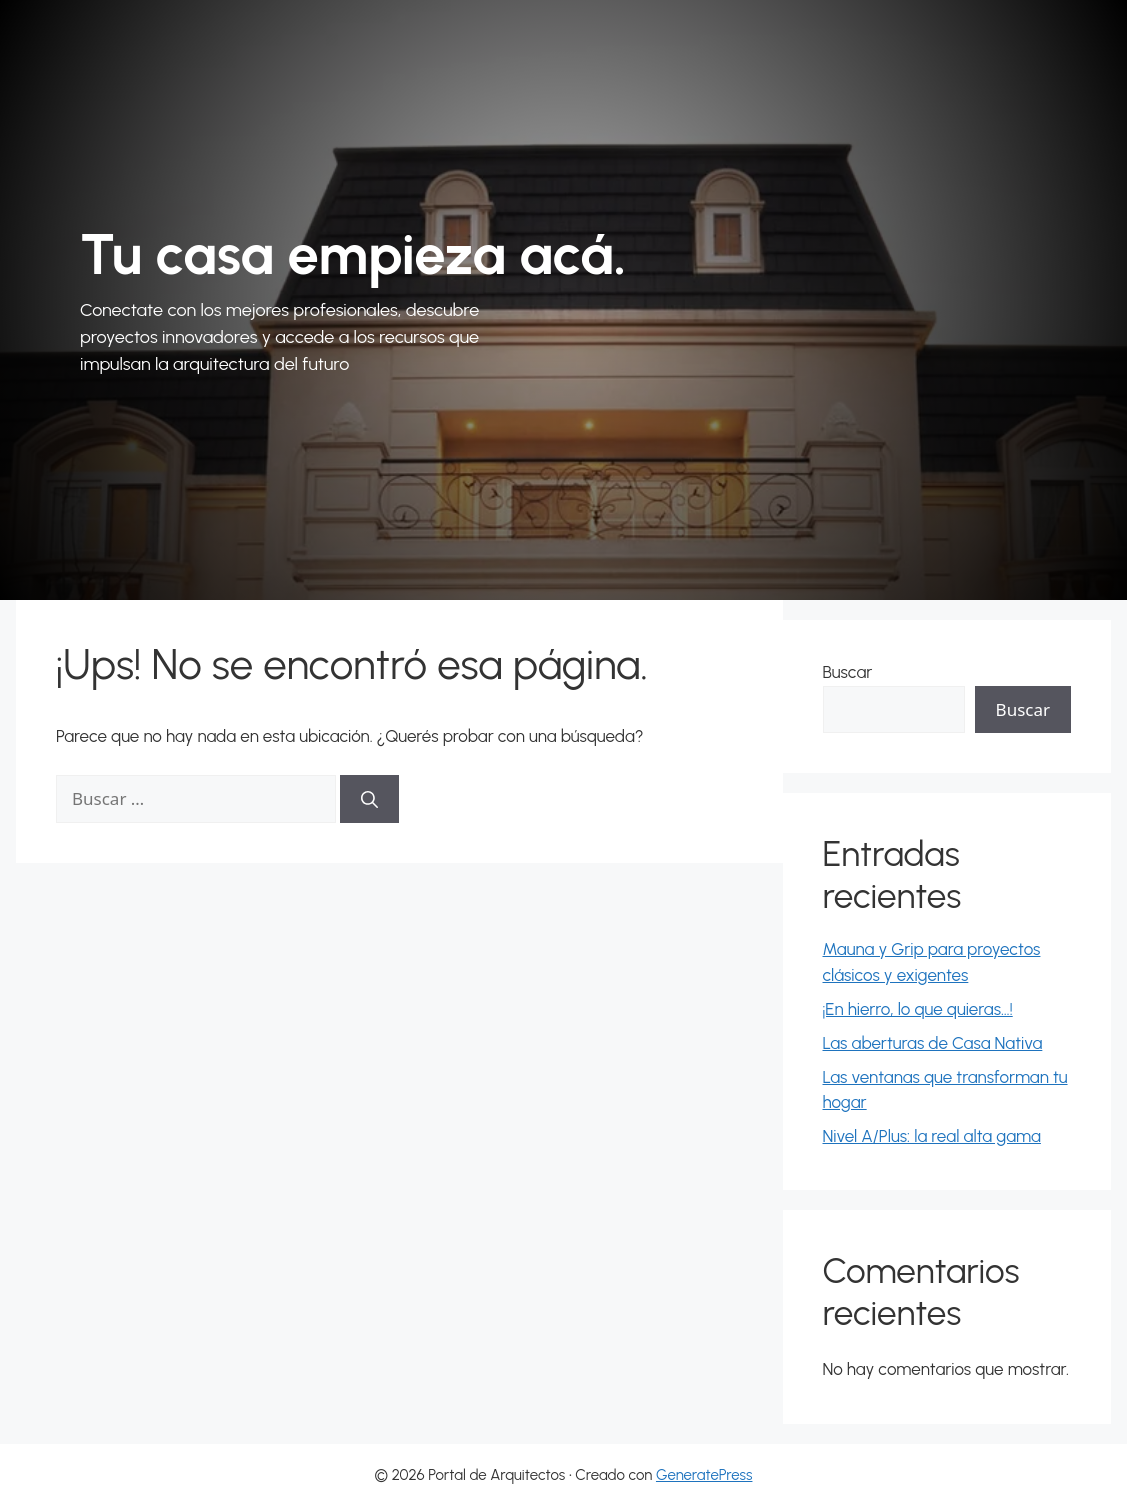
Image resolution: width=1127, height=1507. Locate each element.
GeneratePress (704, 1475)
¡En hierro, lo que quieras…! (918, 1009)
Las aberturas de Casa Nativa (933, 1043)
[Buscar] (369, 799)
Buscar (848, 672)
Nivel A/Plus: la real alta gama (932, 1136)
